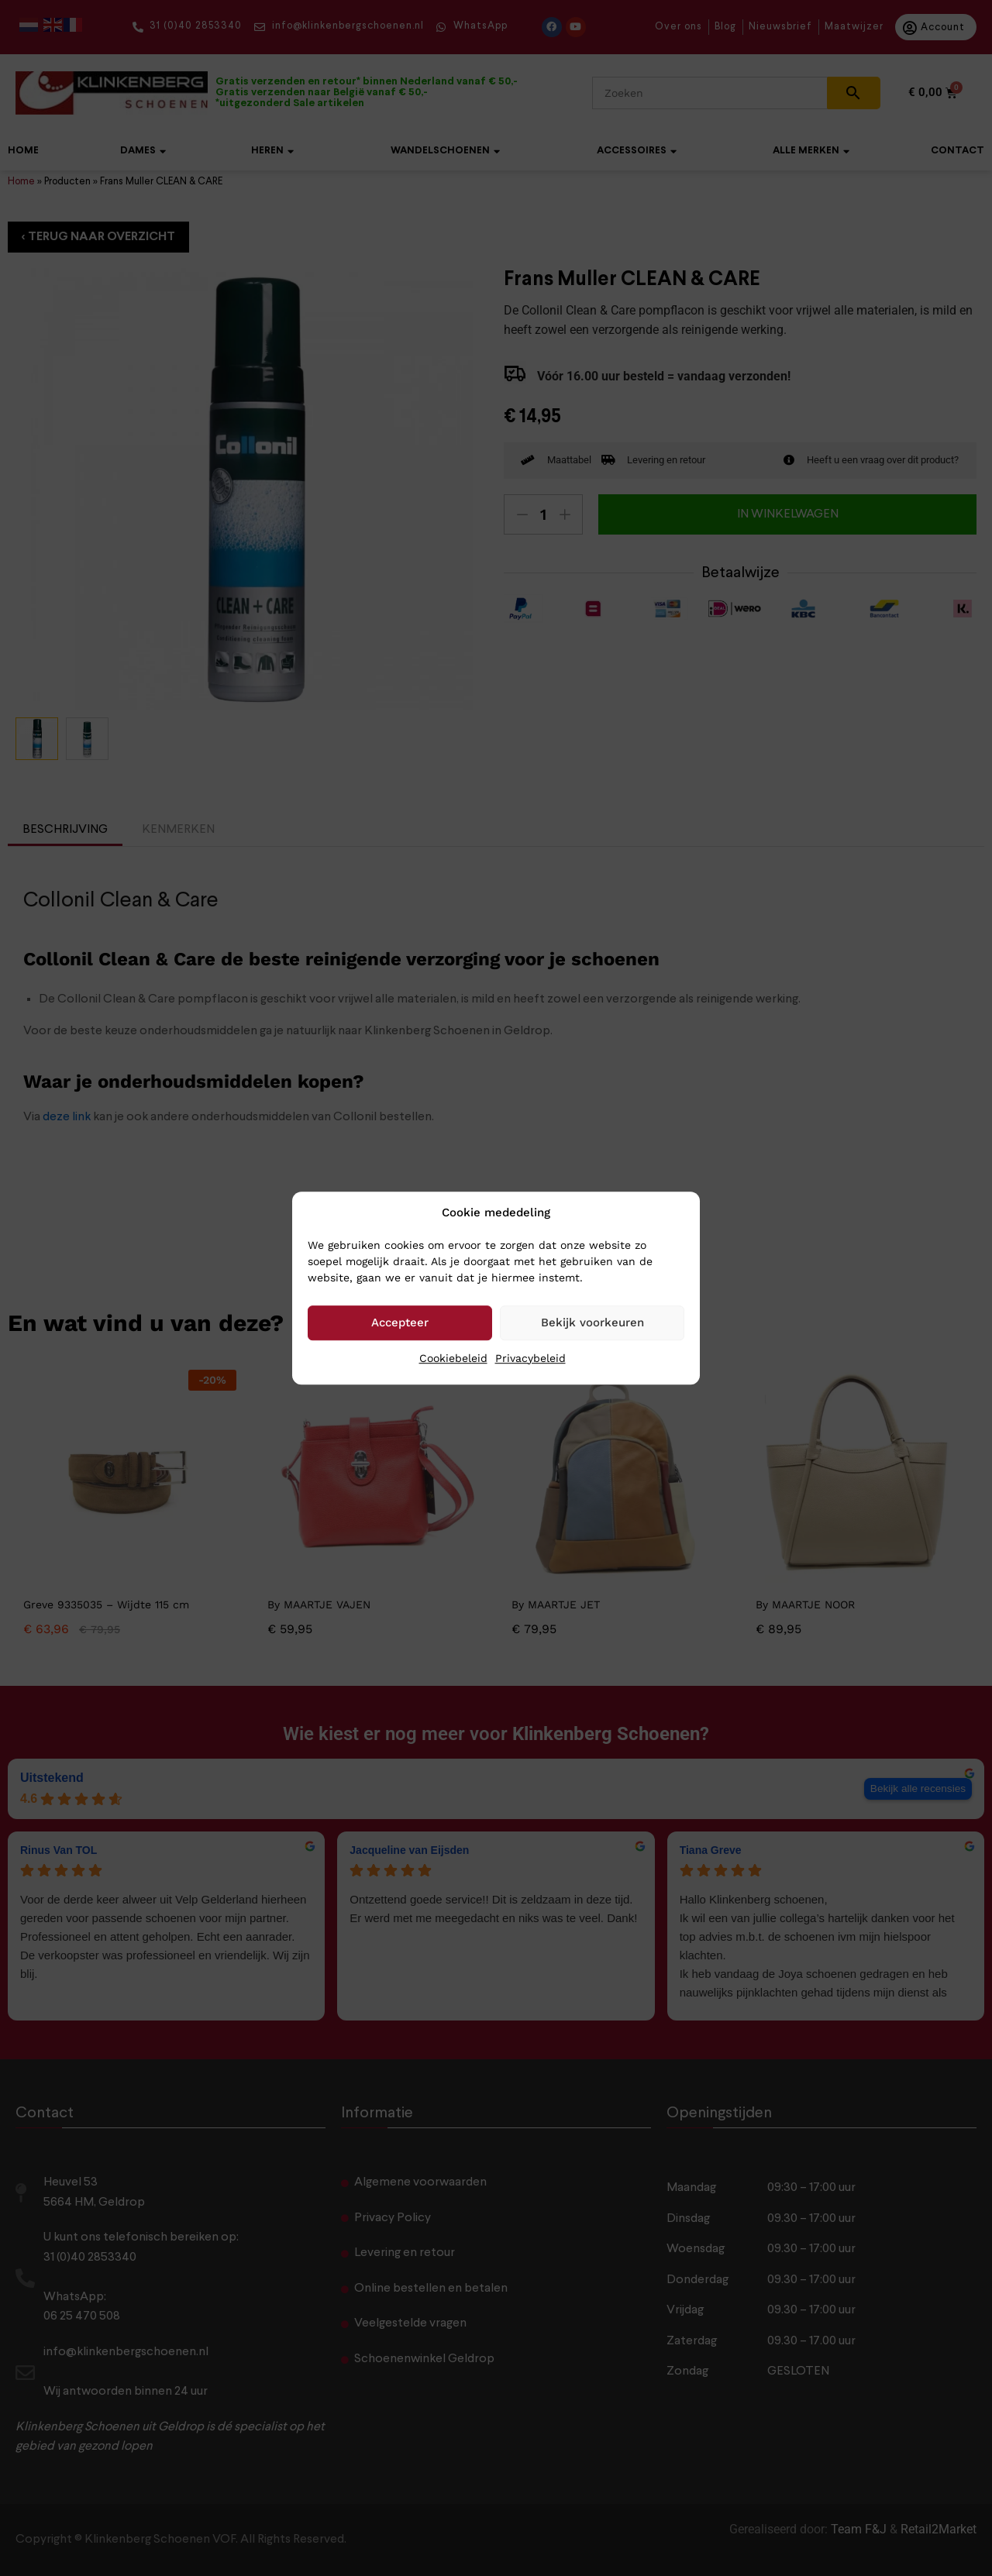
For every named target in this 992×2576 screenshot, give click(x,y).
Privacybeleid (530, 1358)
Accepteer (400, 1322)
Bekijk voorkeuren (592, 1322)
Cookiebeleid (453, 1358)
